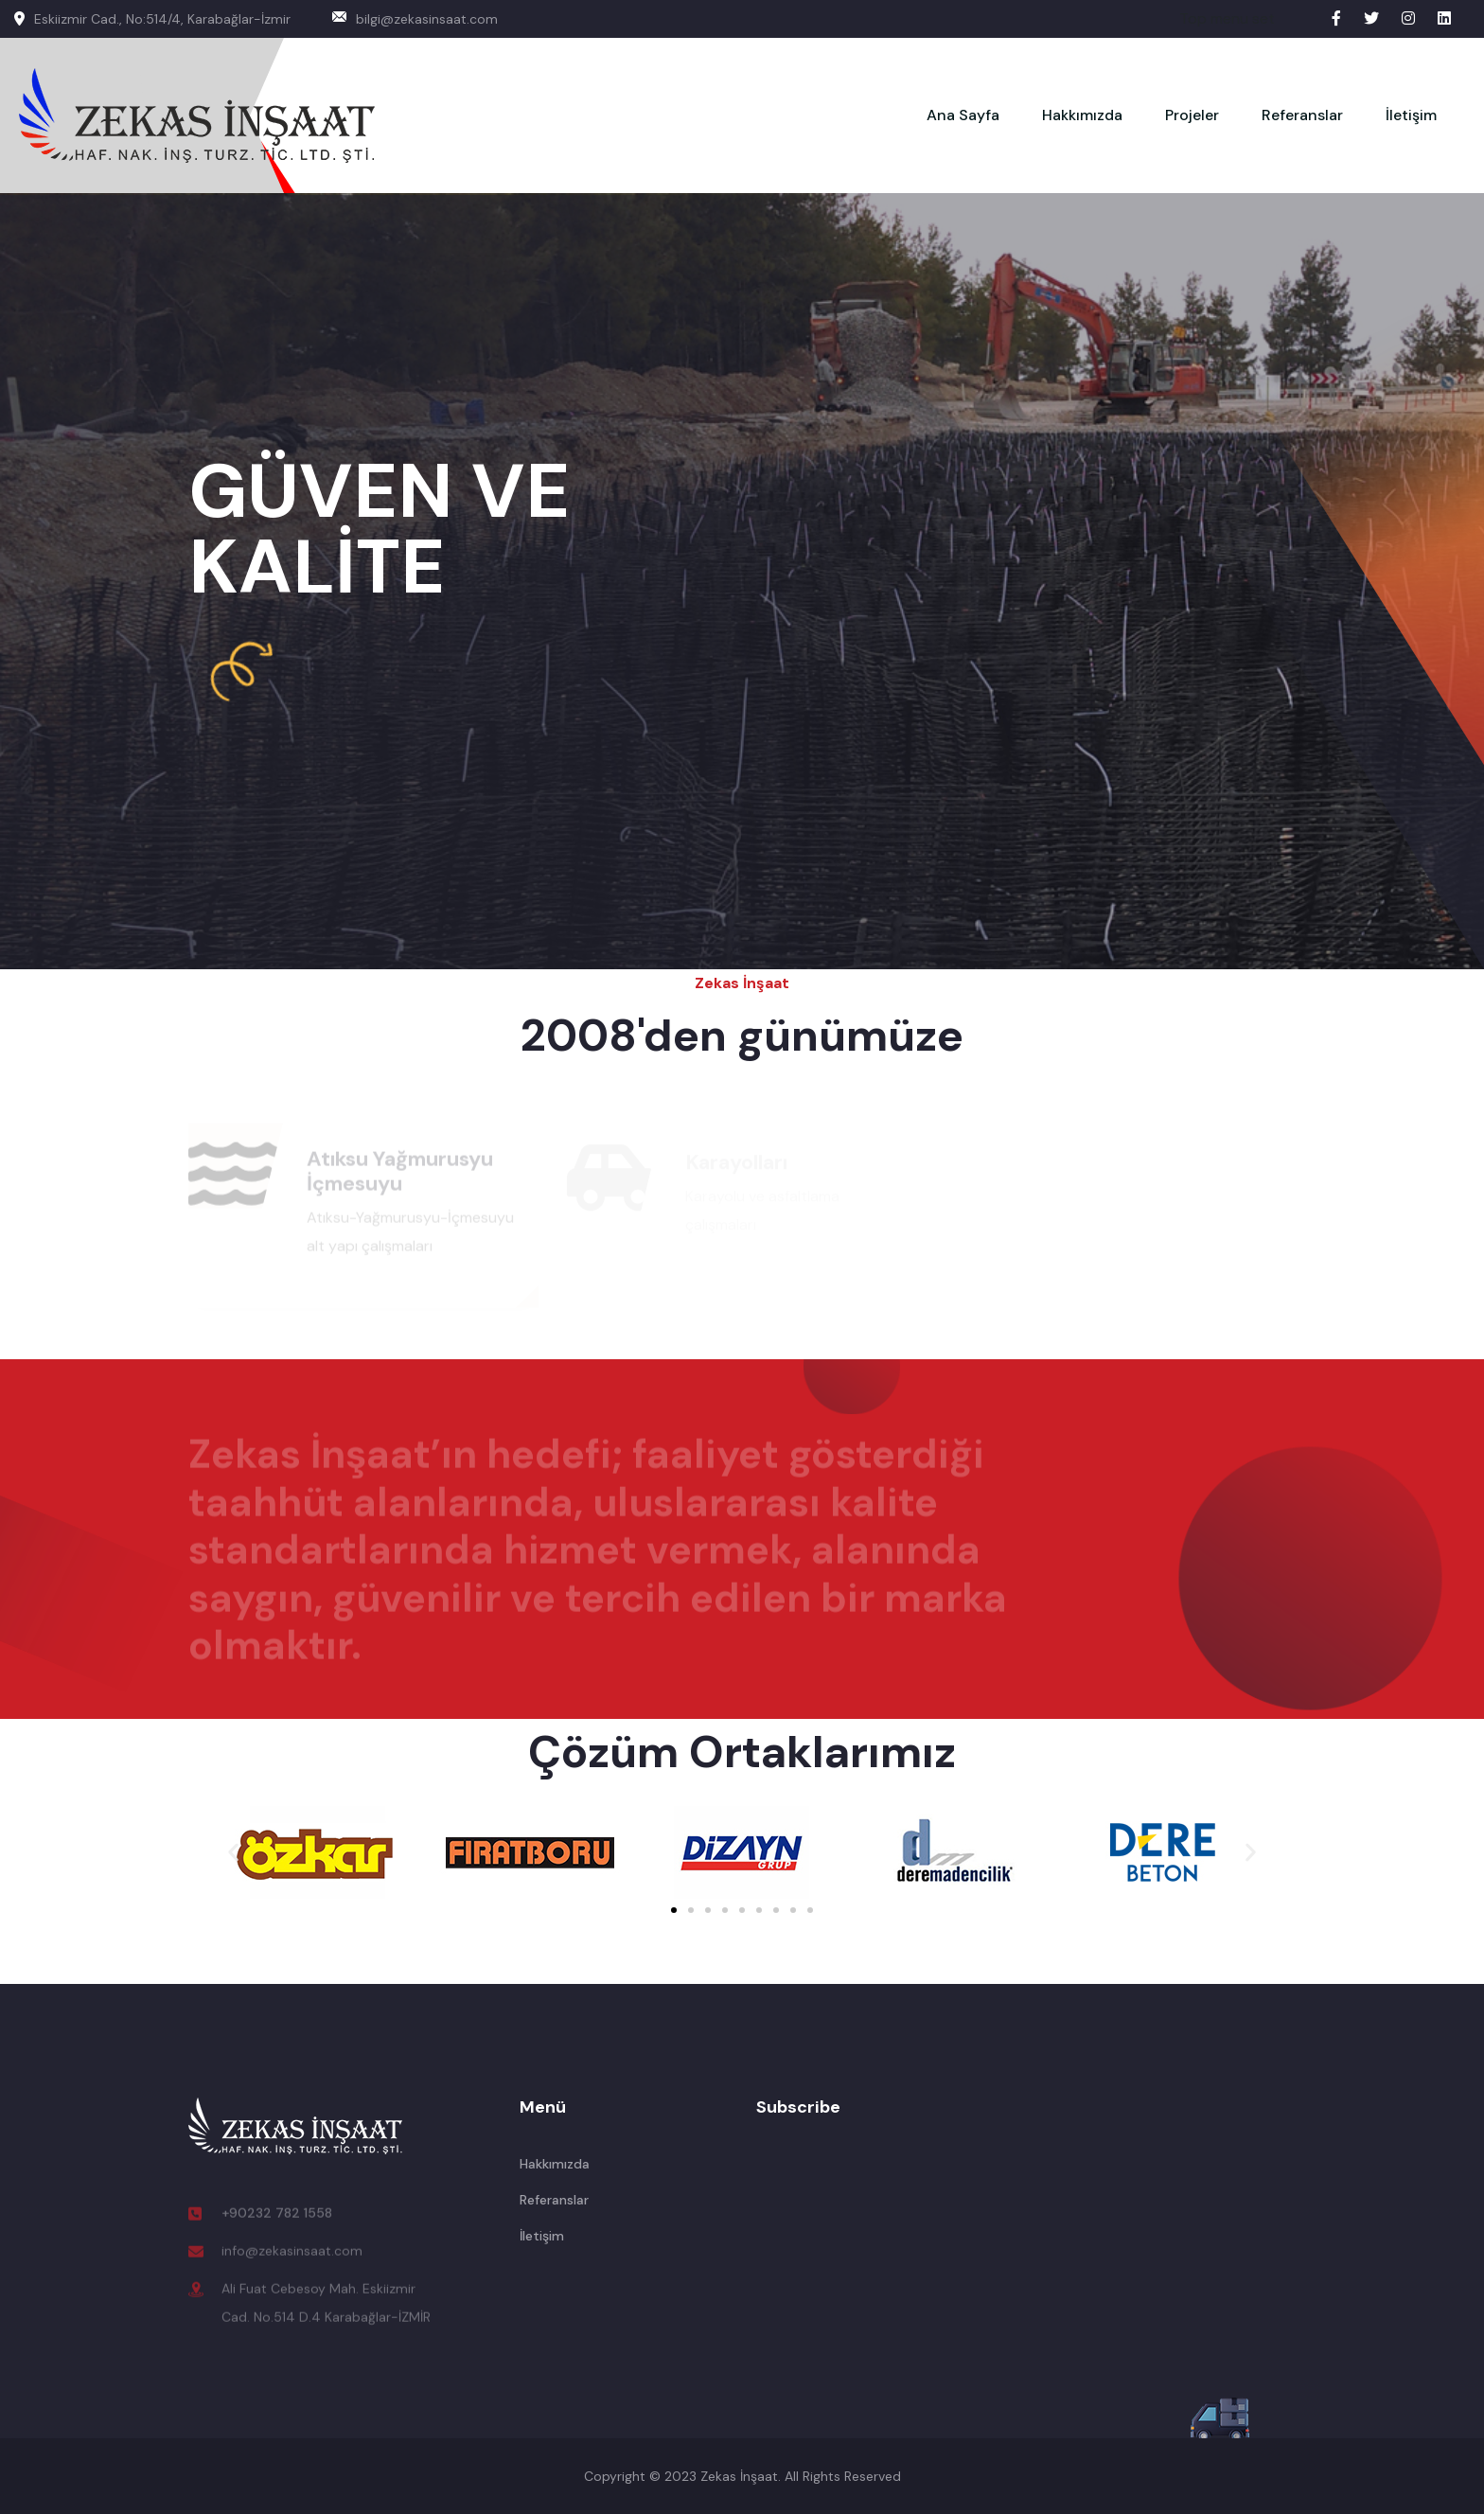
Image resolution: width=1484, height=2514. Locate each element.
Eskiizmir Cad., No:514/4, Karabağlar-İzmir (152, 18)
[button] (233, 1853)
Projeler (1192, 115)
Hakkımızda (1082, 115)
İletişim (1411, 115)
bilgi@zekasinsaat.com (415, 18)
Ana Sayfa (963, 115)
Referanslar (1302, 115)
